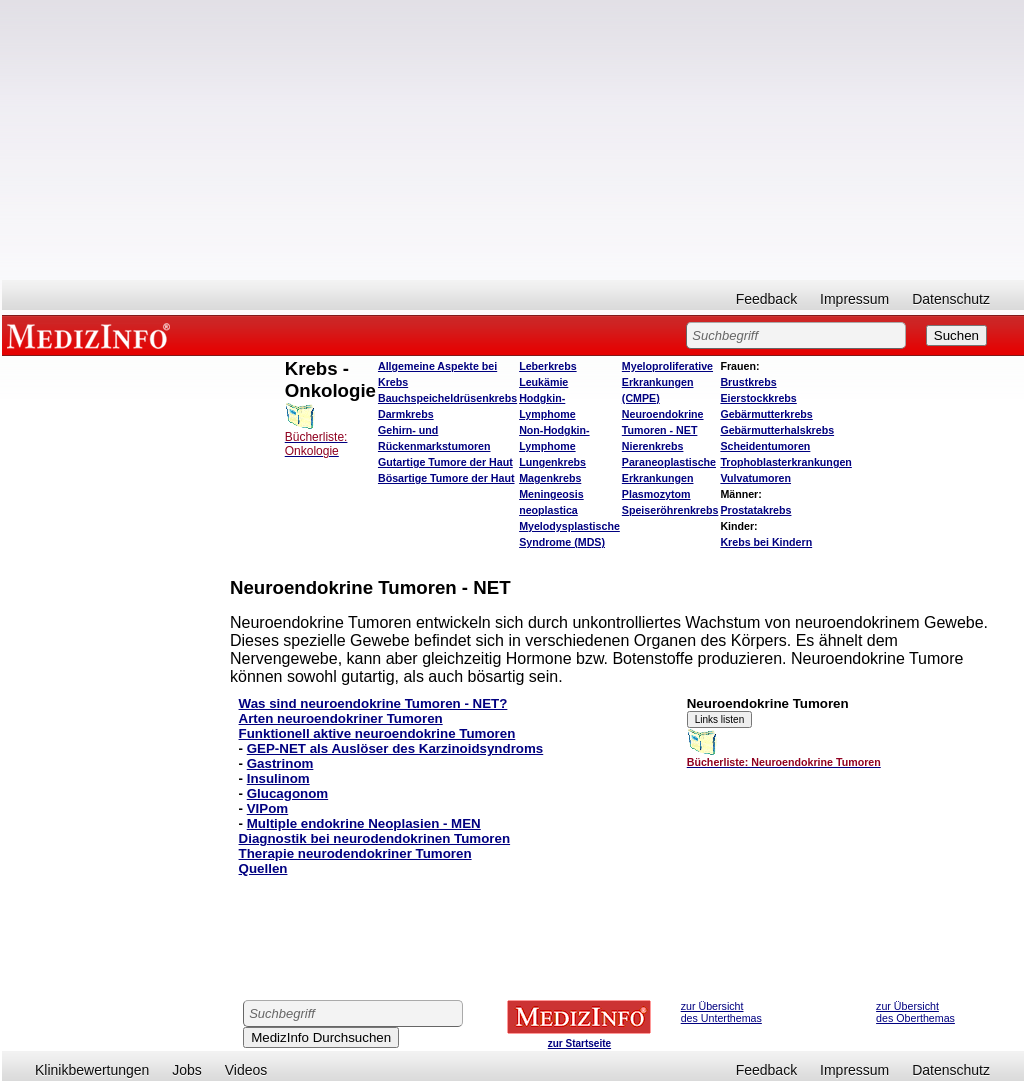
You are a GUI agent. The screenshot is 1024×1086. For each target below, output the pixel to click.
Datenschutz (951, 299)
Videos (246, 1070)
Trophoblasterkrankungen (785, 462)
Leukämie (543, 382)
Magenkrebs (550, 478)
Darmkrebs (406, 414)
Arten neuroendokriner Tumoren (341, 718)
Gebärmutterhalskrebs (777, 430)
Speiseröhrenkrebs (670, 510)
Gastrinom (280, 763)
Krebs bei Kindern (766, 542)
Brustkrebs (748, 382)
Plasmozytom (656, 494)
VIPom (267, 808)
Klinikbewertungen (92, 1070)
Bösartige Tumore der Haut (446, 478)
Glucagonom (287, 793)
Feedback (766, 299)
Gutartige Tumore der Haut (445, 462)
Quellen (263, 868)
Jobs (187, 1070)
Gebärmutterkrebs (766, 414)
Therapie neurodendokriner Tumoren (355, 853)
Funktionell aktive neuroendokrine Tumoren (377, 733)
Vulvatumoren (755, 478)
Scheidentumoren (765, 446)
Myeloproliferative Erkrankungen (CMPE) (667, 382)
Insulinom (278, 778)
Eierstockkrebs (758, 398)
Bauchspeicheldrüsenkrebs (447, 398)
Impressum (854, 299)
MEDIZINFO (92, 335)
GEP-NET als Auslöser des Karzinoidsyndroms (395, 748)
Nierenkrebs (653, 446)
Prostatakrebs (755, 510)
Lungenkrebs (552, 462)
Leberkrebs (547, 366)
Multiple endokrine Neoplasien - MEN (364, 823)
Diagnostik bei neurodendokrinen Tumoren (375, 838)
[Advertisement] (513, 140)
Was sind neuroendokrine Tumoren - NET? (373, 703)
